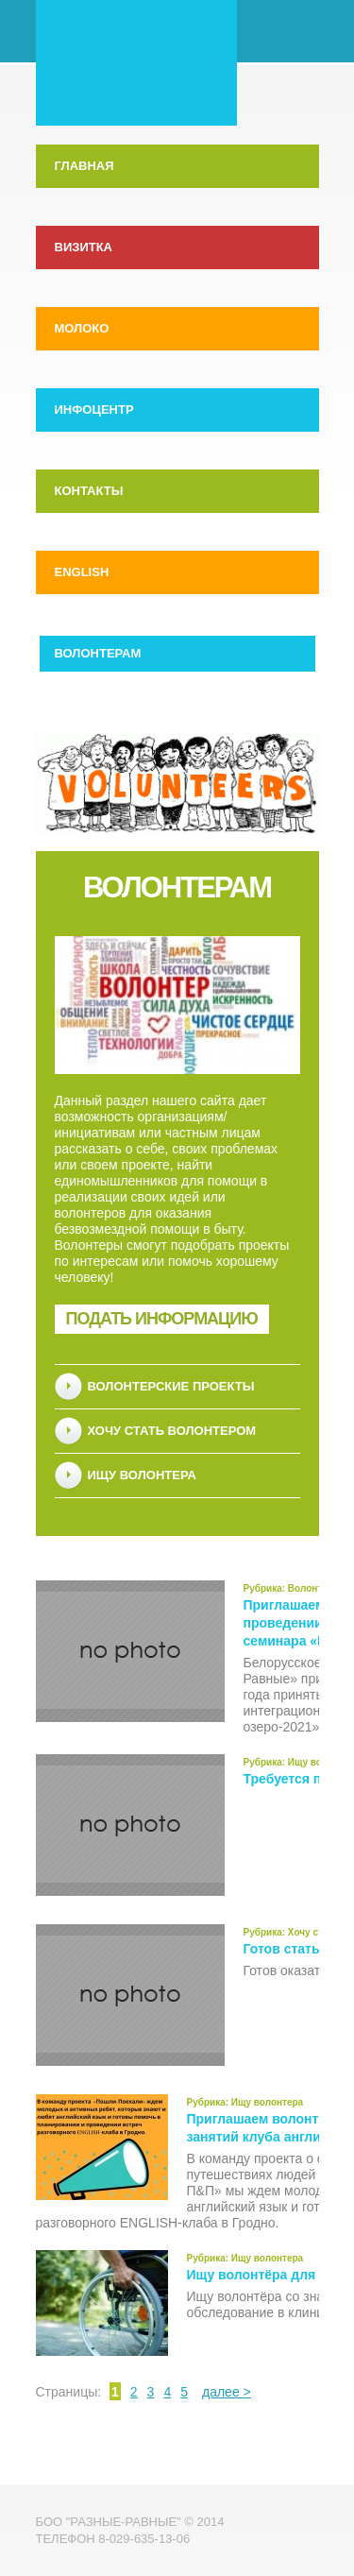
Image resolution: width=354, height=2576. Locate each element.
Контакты (89, 491)
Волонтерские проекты (171, 1386)
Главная (84, 166)
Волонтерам (98, 653)
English (82, 572)
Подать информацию (162, 1318)
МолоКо (82, 328)
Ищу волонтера (142, 1475)
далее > (226, 2391)
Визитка (83, 247)
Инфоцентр (94, 409)
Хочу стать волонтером (172, 1431)
